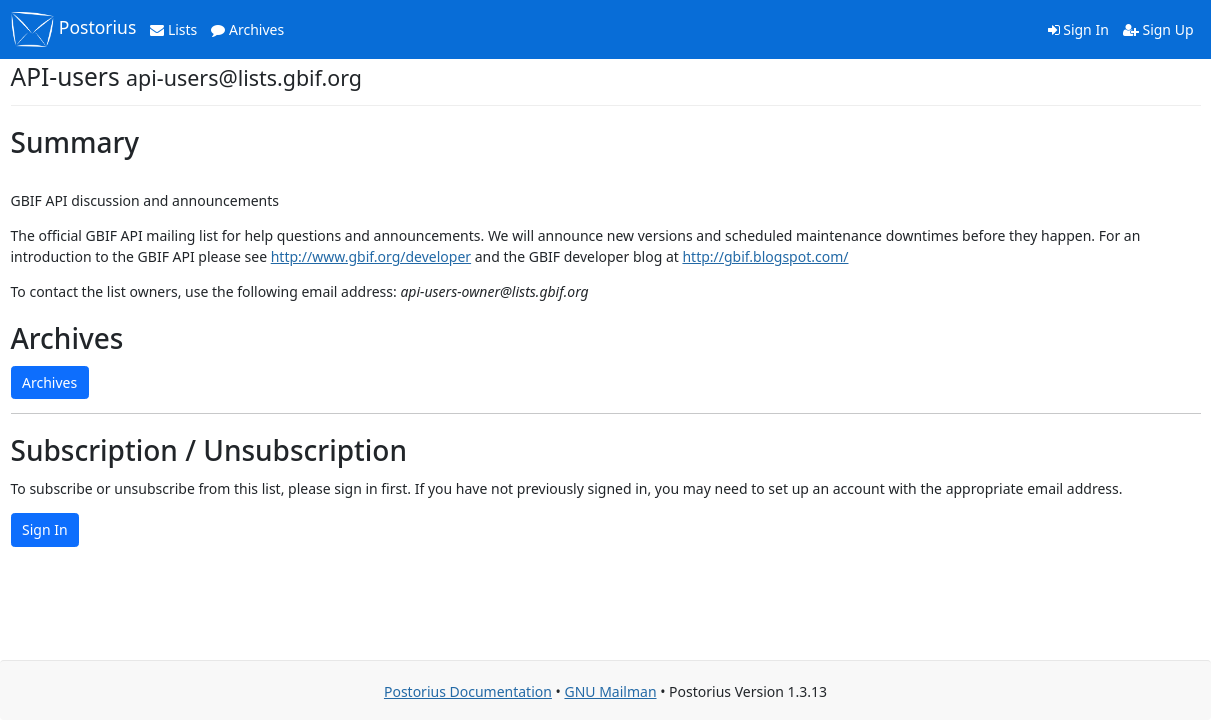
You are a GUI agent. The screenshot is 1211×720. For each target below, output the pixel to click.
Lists (173, 29)
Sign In (1078, 29)
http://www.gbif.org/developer (371, 256)
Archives (247, 29)
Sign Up (1158, 29)
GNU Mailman (610, 691)
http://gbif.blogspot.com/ (765, 256)
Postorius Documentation (468, 691)
